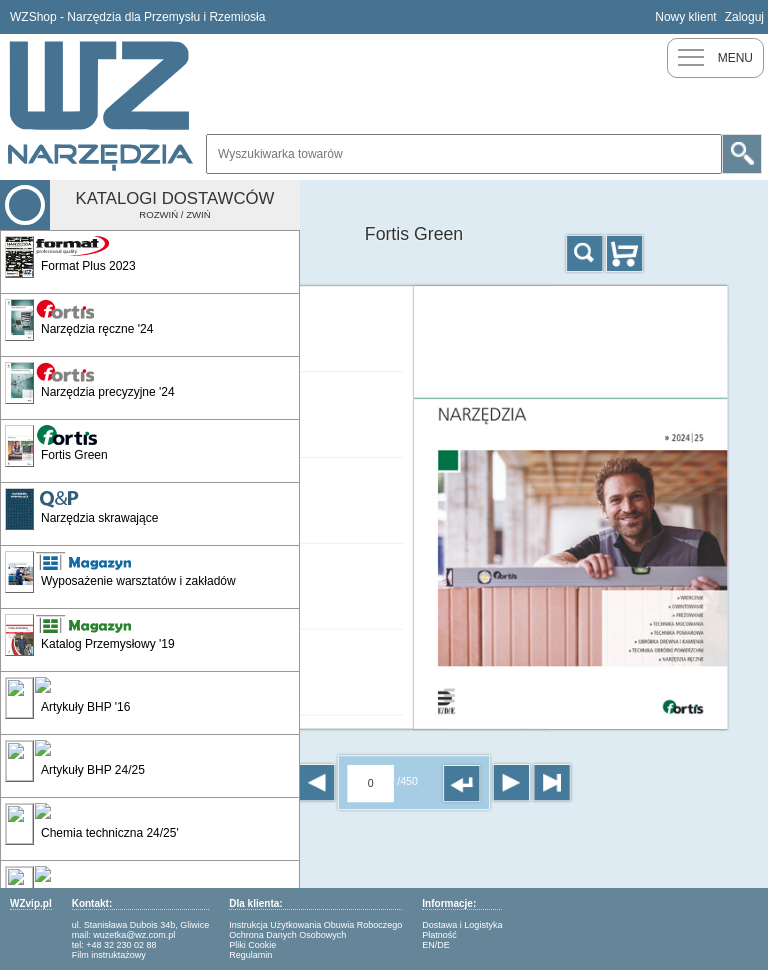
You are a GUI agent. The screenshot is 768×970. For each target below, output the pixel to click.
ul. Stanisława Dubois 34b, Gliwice (141, 925)
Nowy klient (685, 17)
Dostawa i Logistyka (462, 925)
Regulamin (250, 955)
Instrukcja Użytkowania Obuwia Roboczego (315, 925)
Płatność (439, 935)
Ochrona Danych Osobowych (287, 935)
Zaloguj (744, 17)
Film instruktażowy (109, 955)
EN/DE (436, 945)
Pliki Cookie (252, 945)
